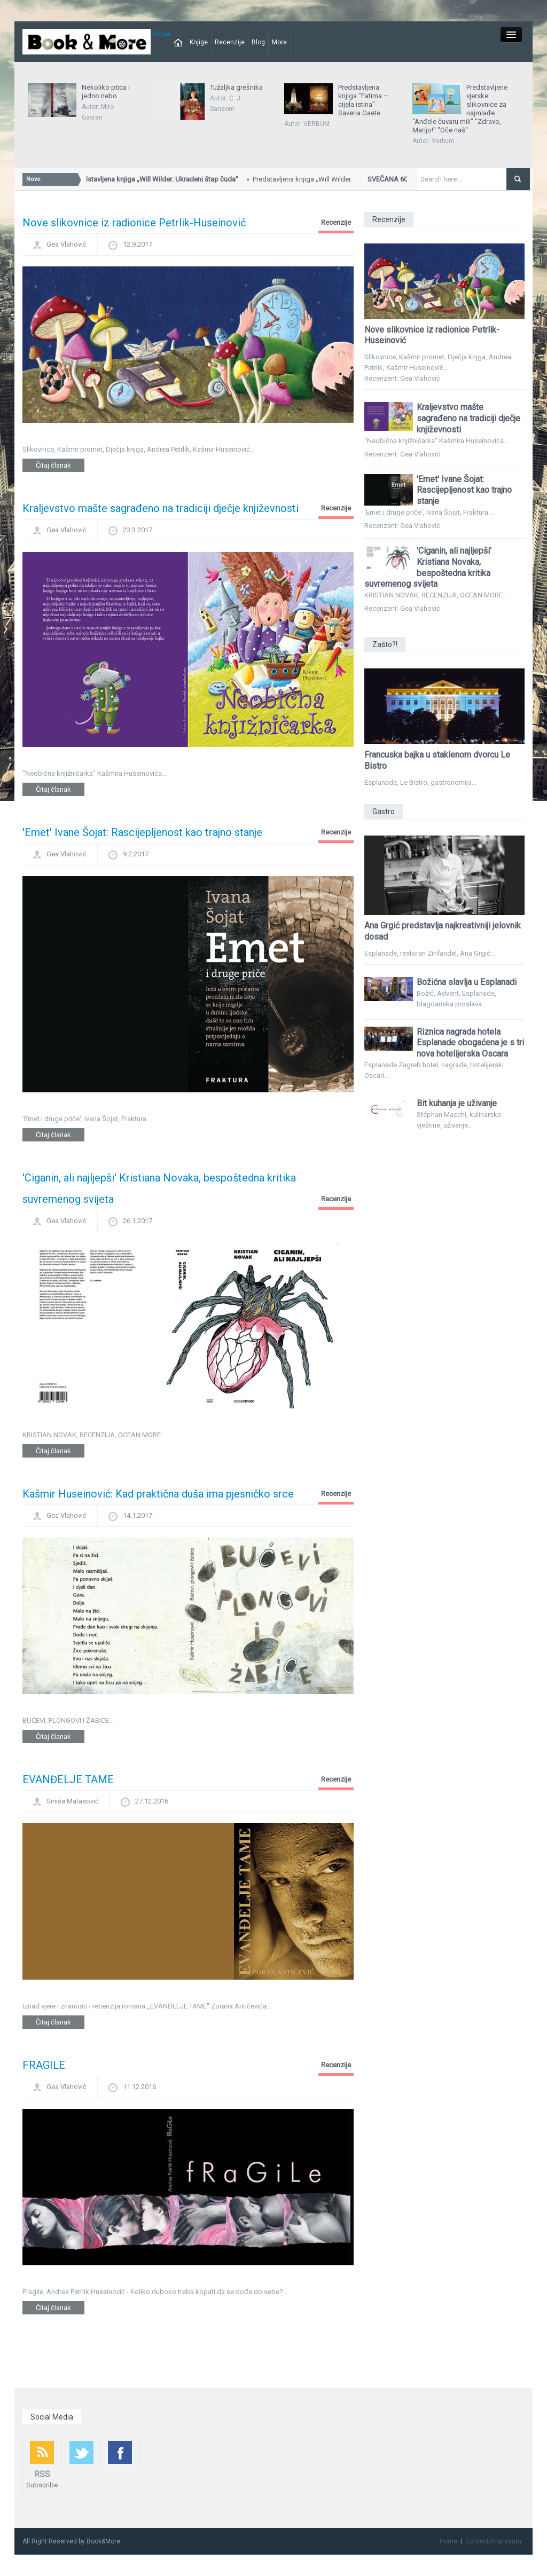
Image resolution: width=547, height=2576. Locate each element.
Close (161, 34)
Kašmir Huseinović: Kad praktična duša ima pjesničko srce (158, 1493)
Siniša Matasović (72, 1801)
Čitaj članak (53, 465)
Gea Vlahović (66, 244)
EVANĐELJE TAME (68, 1779)
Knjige (199, 42)
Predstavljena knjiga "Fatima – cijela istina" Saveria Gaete (363, 100)
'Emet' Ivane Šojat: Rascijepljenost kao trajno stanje (142, 832)
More (279, 42)
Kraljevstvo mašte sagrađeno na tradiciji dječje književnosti (160, 508)
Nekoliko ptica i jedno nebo (106, 91)
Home (448, 2541)
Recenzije (230, 42)
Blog (258, 42)
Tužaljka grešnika (236, 87)
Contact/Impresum (493, 2541)
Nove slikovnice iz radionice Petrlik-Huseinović (134, 222)
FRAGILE (43, 2065)
